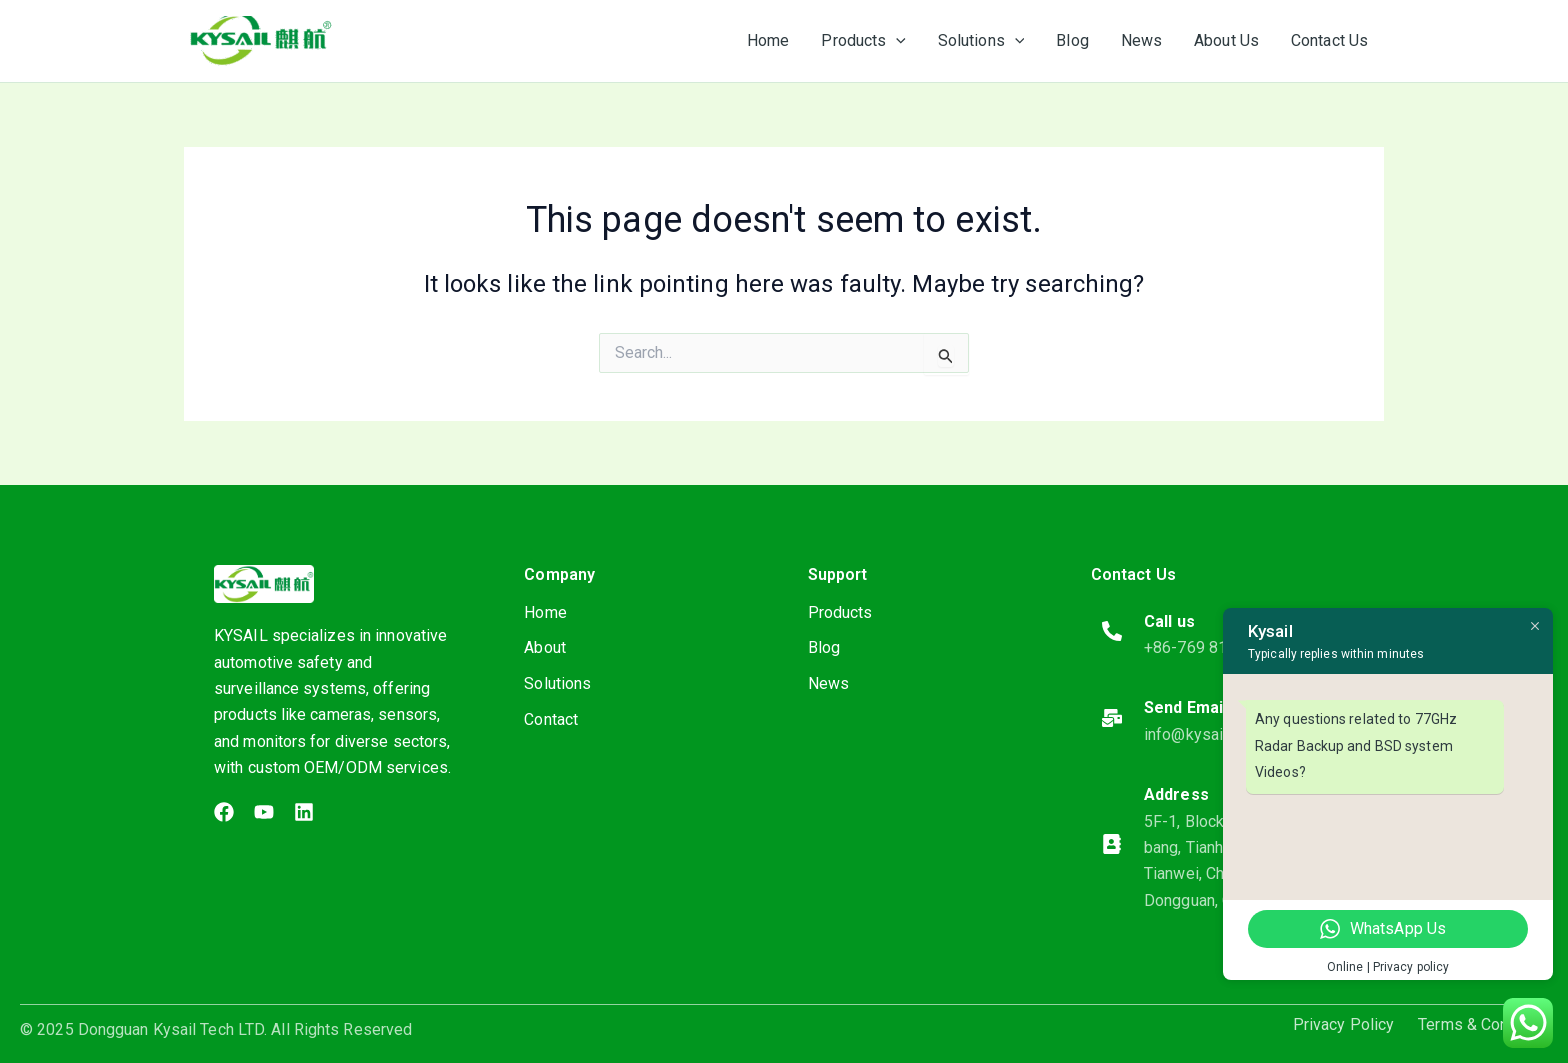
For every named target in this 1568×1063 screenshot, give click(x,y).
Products (840, 612)
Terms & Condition (1483, 1025)
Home (545, 612)
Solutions (557, 684)
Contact (551, 720)
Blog (824, 648)
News (828, 684)
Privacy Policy (1343, 1025)
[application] (896, 41)
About (545, 648)
